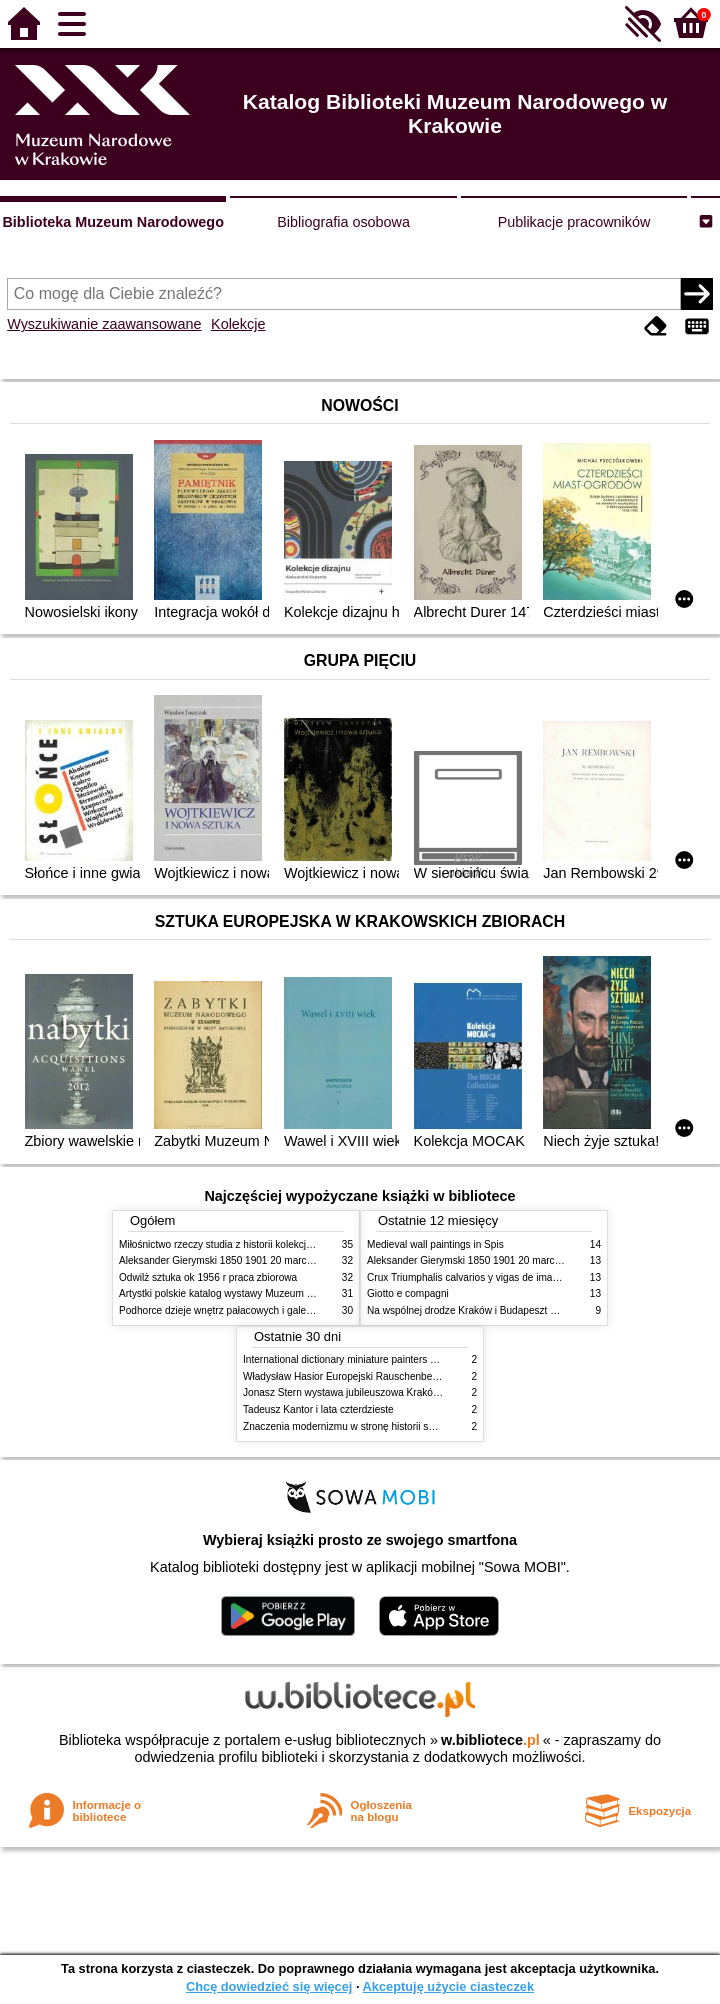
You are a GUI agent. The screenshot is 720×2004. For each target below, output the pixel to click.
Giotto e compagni (408, 1293)
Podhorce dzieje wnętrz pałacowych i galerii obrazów (237, 1310)
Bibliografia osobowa (343, 222)
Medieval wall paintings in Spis (435, 1244)
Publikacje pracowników (574, 222)
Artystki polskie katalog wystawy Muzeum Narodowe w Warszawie (266, 1293)
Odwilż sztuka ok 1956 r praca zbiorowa (208, 1277)
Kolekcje (238, 324)
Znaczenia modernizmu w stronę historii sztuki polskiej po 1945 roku (395, 1426)
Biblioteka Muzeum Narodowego (112, 222)
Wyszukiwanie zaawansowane (104, 324)
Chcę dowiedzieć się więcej (269, 1986)
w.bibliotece (490, 1740)
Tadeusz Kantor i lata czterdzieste (318, 1409)
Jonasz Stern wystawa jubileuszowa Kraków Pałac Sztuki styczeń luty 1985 (411, 1392)
